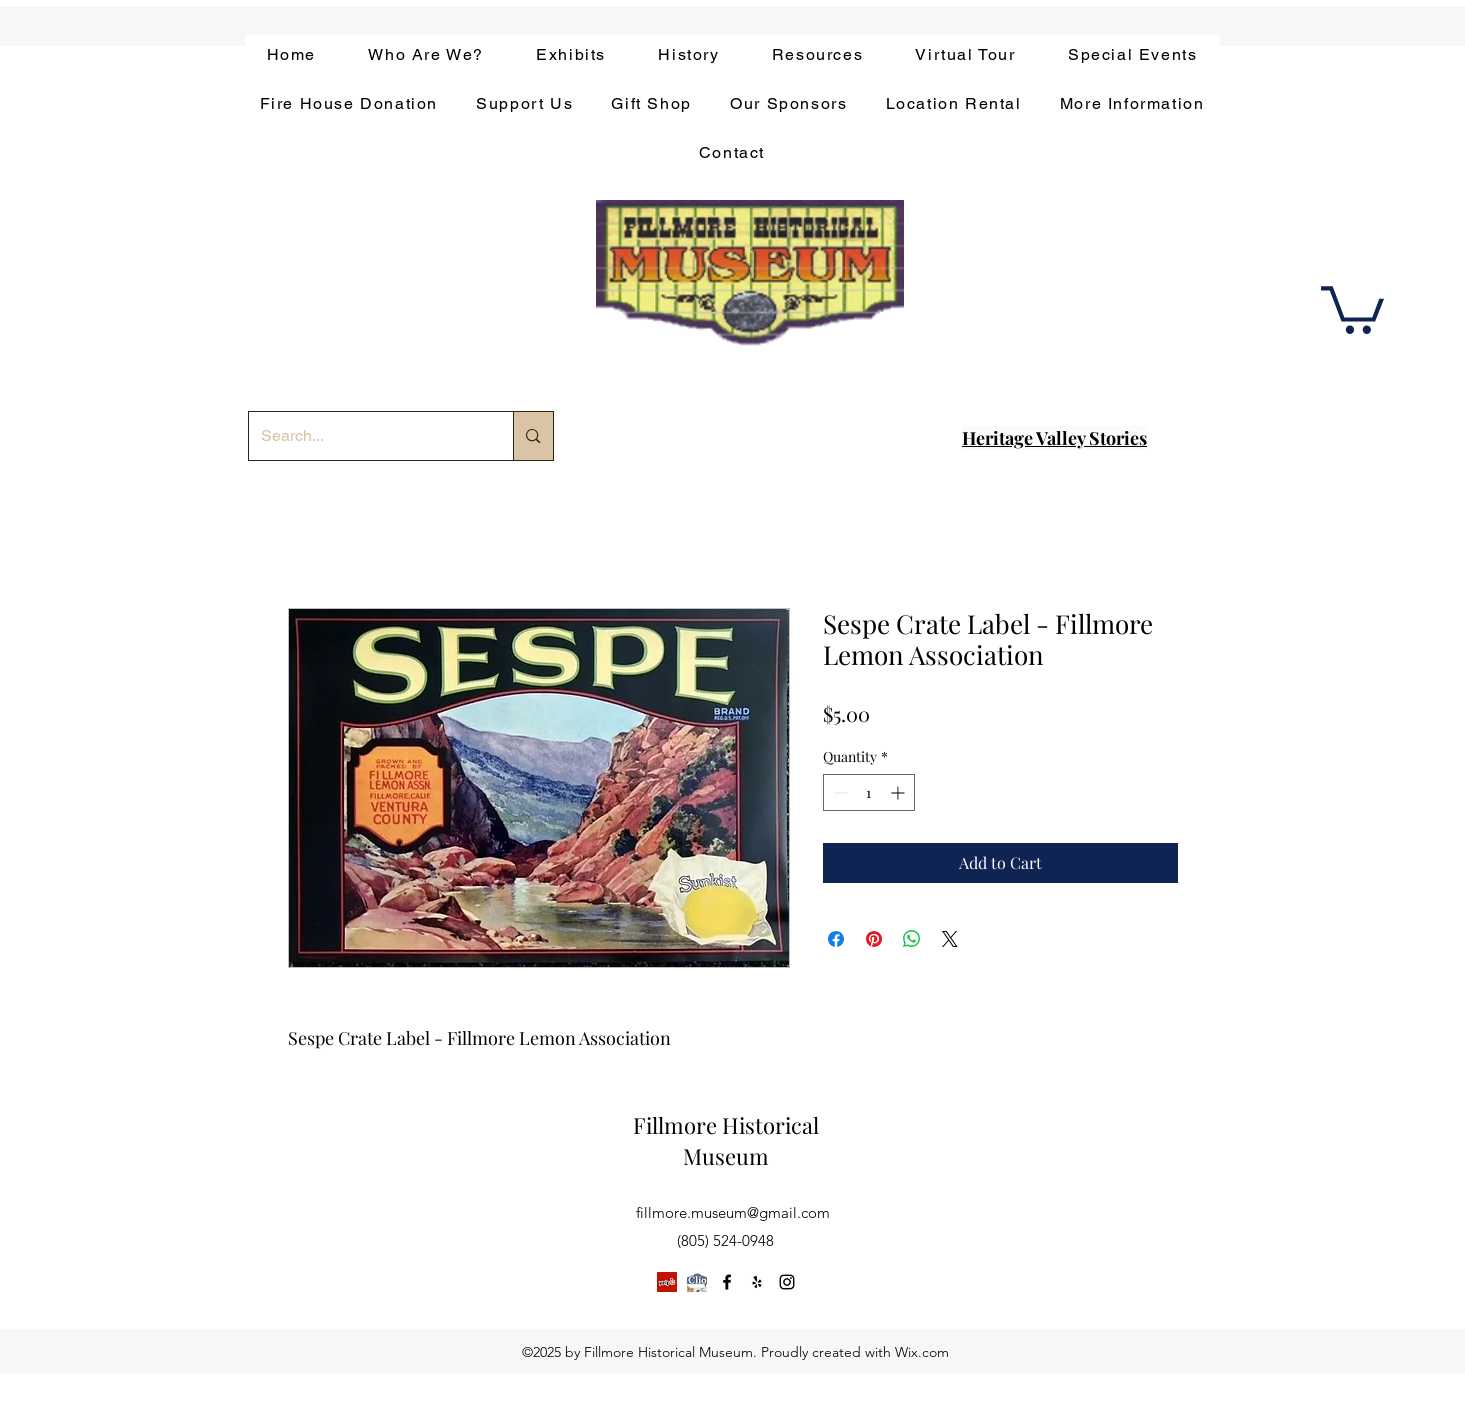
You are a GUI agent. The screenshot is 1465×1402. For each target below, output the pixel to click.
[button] (1352, 307)
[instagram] (787, 1282)
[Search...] (366, 436)
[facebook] (727, 1282)
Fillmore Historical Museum (726, 1140)
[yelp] (757, 1282)
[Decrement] (838, 792)
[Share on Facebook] (836, 939)
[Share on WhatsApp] (912, 939)
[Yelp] (667, 1282)
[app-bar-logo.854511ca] (697, 1282)
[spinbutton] (869, 792)
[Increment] (899, 792)
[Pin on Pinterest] (874, 939)
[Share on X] (950, 939)
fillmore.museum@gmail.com (733, 1212)
